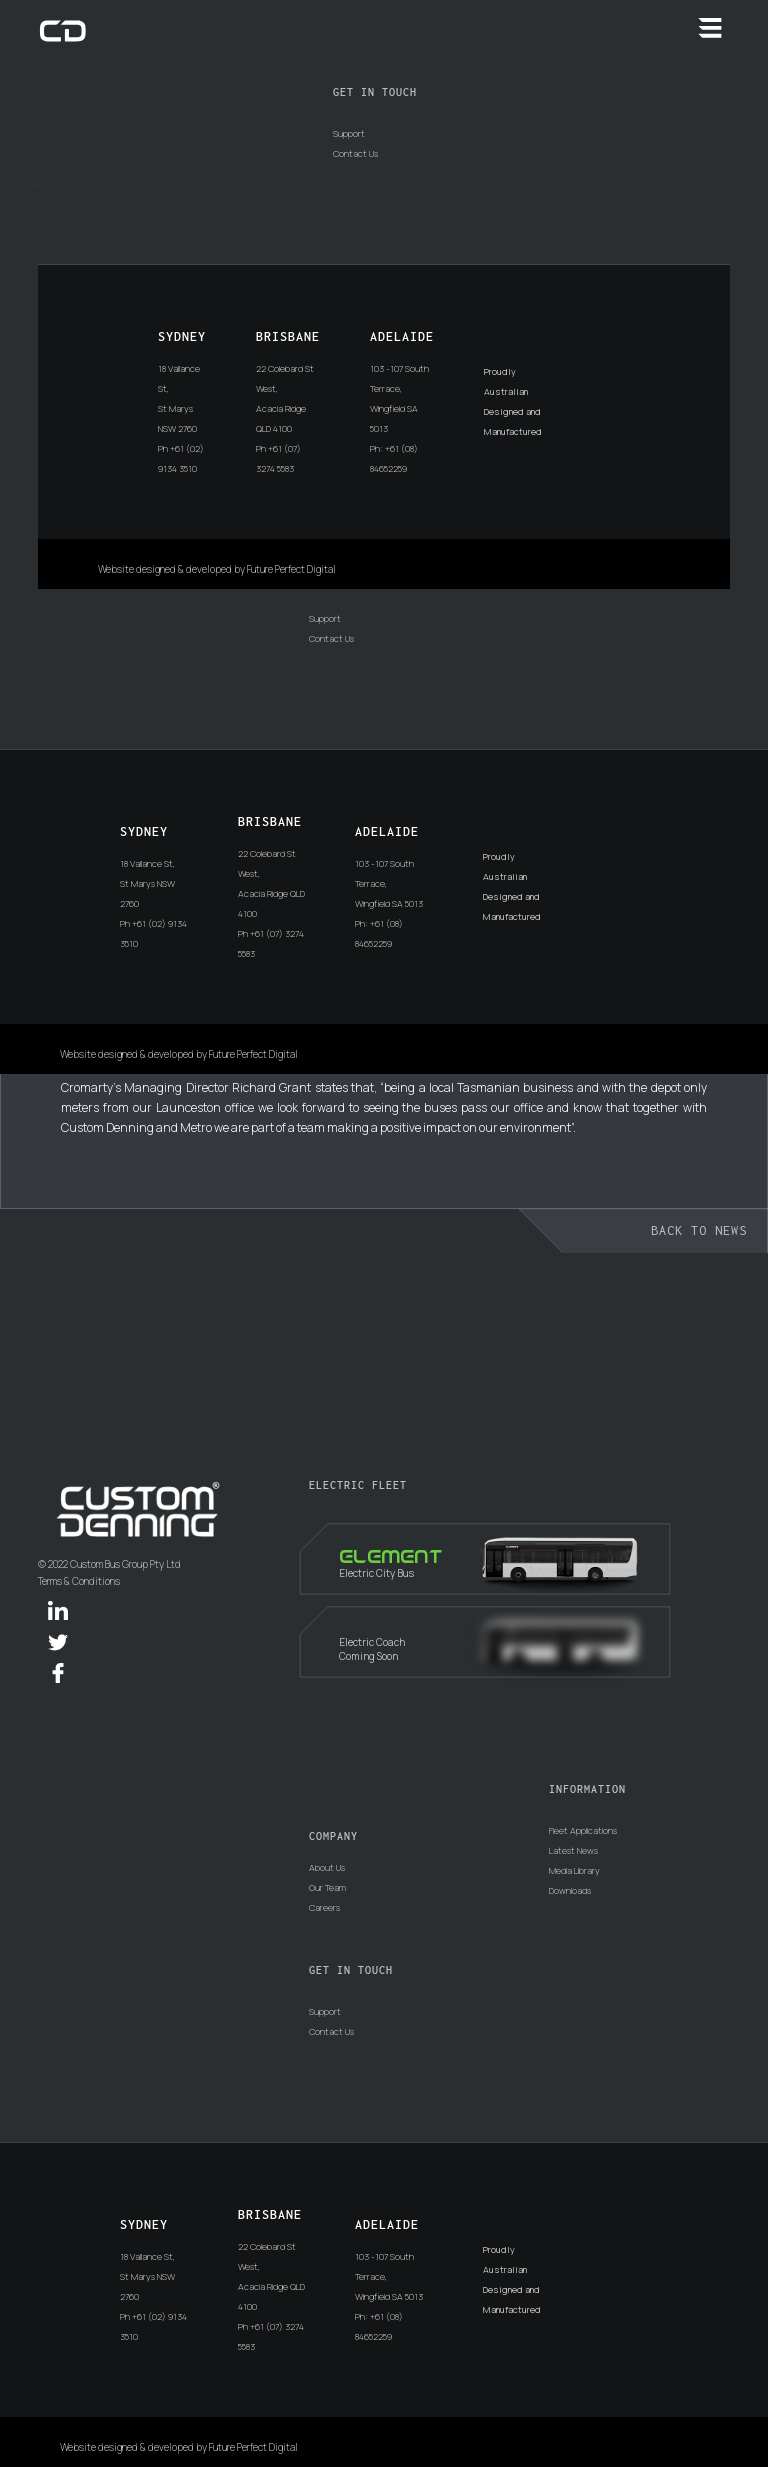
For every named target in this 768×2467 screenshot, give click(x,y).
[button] (710, 28)
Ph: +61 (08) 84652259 (394, 458)
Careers (324, 1907)
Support (349, 133)
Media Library (574, 1870)
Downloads (570, 1890)
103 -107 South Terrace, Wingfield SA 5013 (399, 398)
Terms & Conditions (79, 1581)
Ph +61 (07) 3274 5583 (278, 458)
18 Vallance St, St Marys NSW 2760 (179, 398)
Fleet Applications (583, 1830)
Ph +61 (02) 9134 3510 (181, 458)
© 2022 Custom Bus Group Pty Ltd (109, 1564)
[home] (63, 29)
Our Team (327, 1887)
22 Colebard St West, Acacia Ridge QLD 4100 (285, 398)
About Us (327, 1867)
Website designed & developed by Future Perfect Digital (217, 569)
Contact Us (355, 153)
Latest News (573, 1850)
